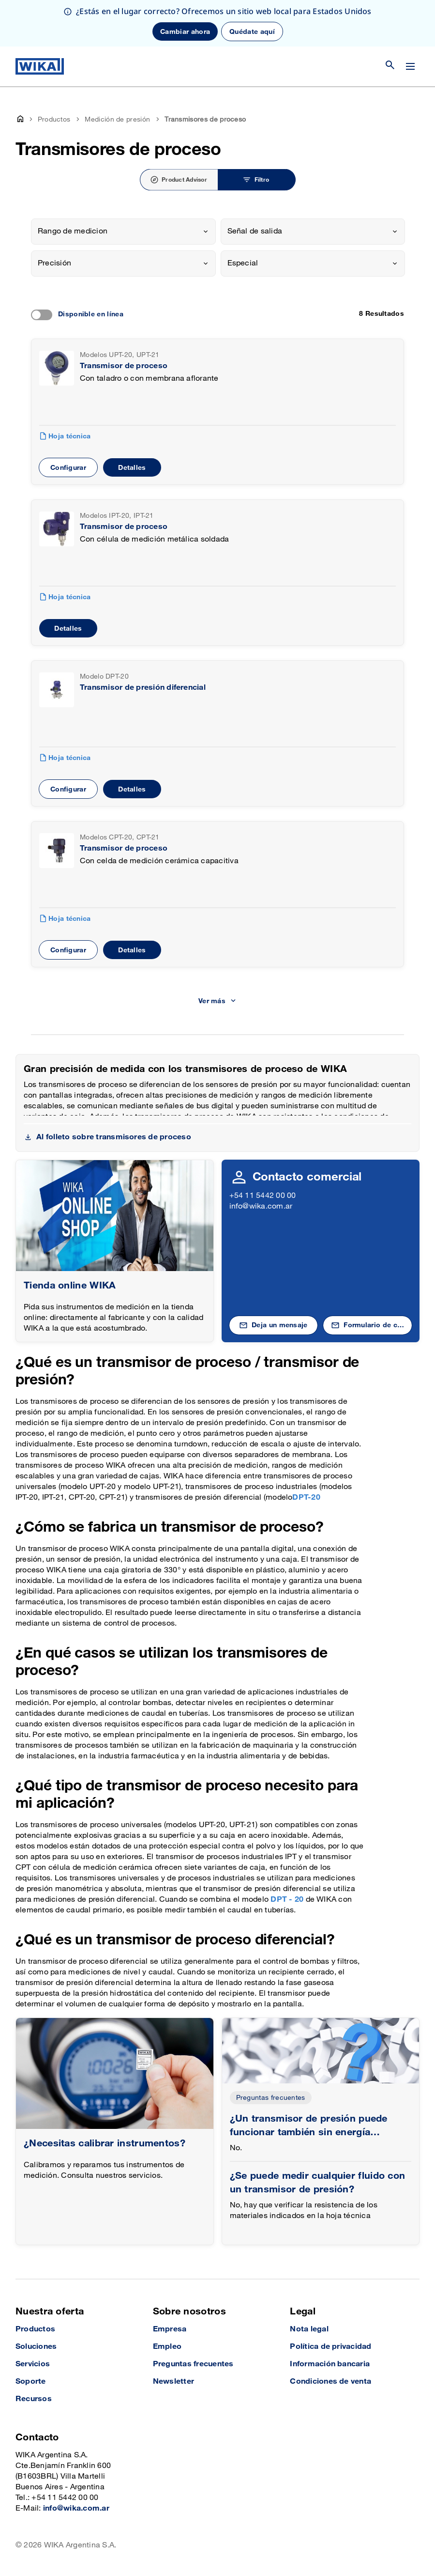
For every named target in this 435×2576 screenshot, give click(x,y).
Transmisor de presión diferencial (143, 687)
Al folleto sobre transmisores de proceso (113, 1137)
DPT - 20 (287, 1899)
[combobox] (123, 231)
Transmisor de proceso (123, 366)
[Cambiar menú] (410, 66)
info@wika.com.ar (261, 1206)
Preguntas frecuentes (270, 2098)
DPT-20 (306, 1497)
